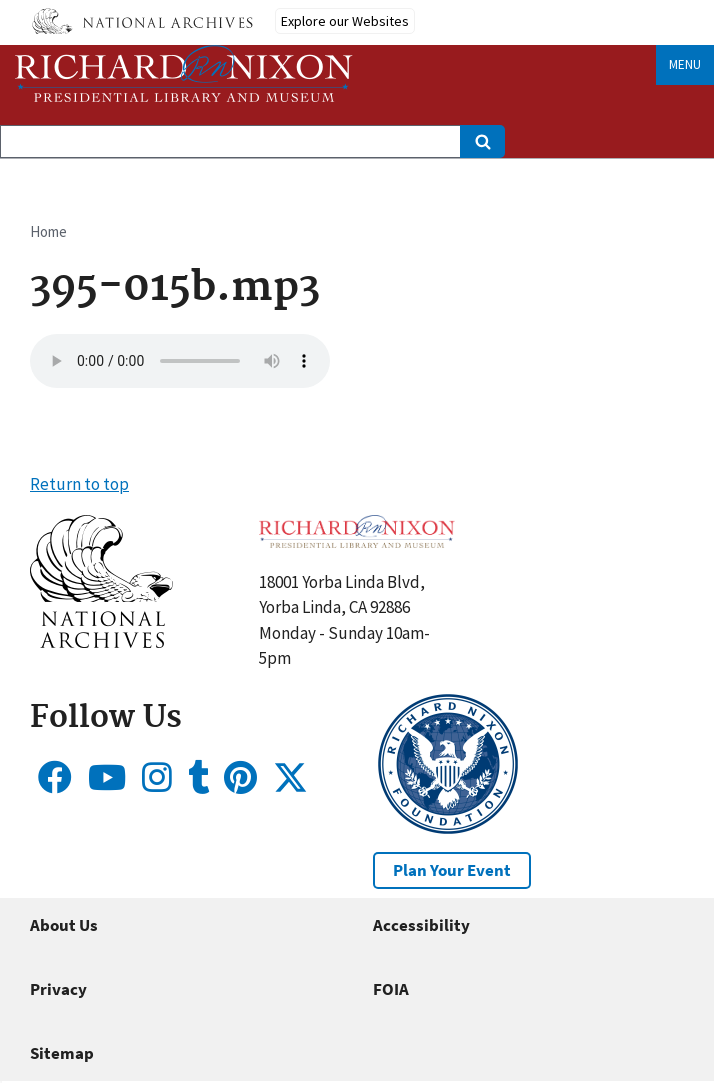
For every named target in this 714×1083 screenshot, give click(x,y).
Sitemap (62, 1053)
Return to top (79, 484)
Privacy (58, 989)
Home (48, 231)
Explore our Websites (345, 21)
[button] (101, 642)
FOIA (391, 989)
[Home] (184, 73)
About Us (64, 925)
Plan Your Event (452, 870)
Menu (685, 64)
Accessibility (421, 925)
